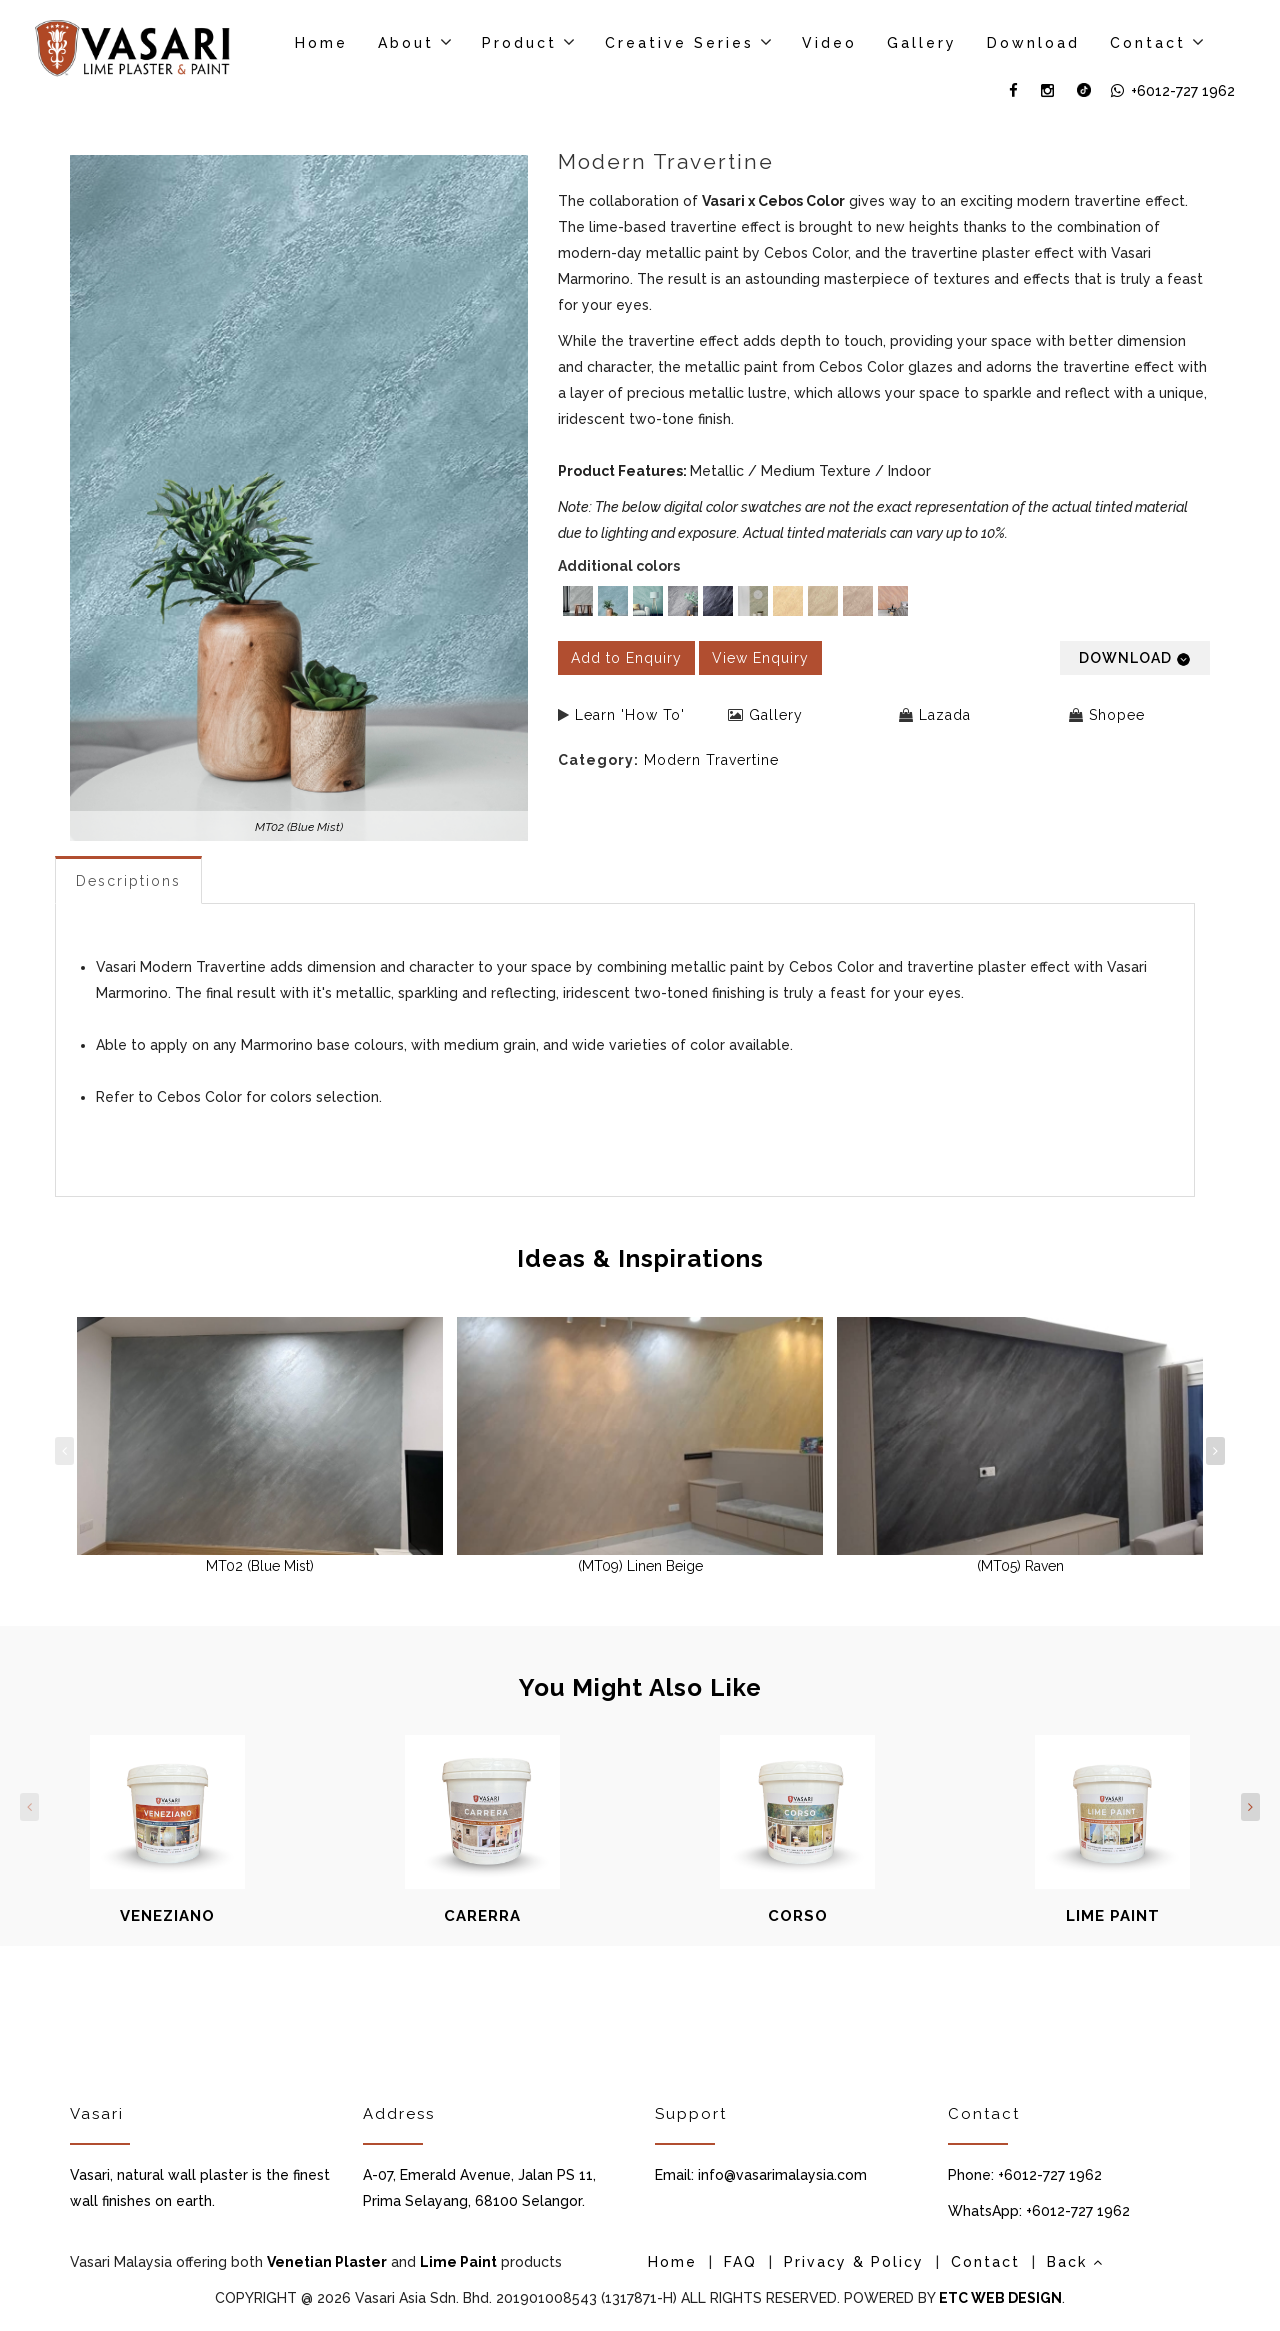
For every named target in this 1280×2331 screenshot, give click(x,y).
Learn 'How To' (630, 715)
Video (829, 43)
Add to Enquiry (626, 658)
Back (1075, 2262)
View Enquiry (760, 658)
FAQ (740, 2262)
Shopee (1117, 715)
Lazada (945, 715)
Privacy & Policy (854, 2262)
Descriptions (128, 881)
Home (321, 43)
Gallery (922, 43)
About (406, 43)
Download (1033, 43)
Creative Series (679, 43)
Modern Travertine (711, 760)
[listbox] (884, 603)
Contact (1148, 43)
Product (519, 43)
